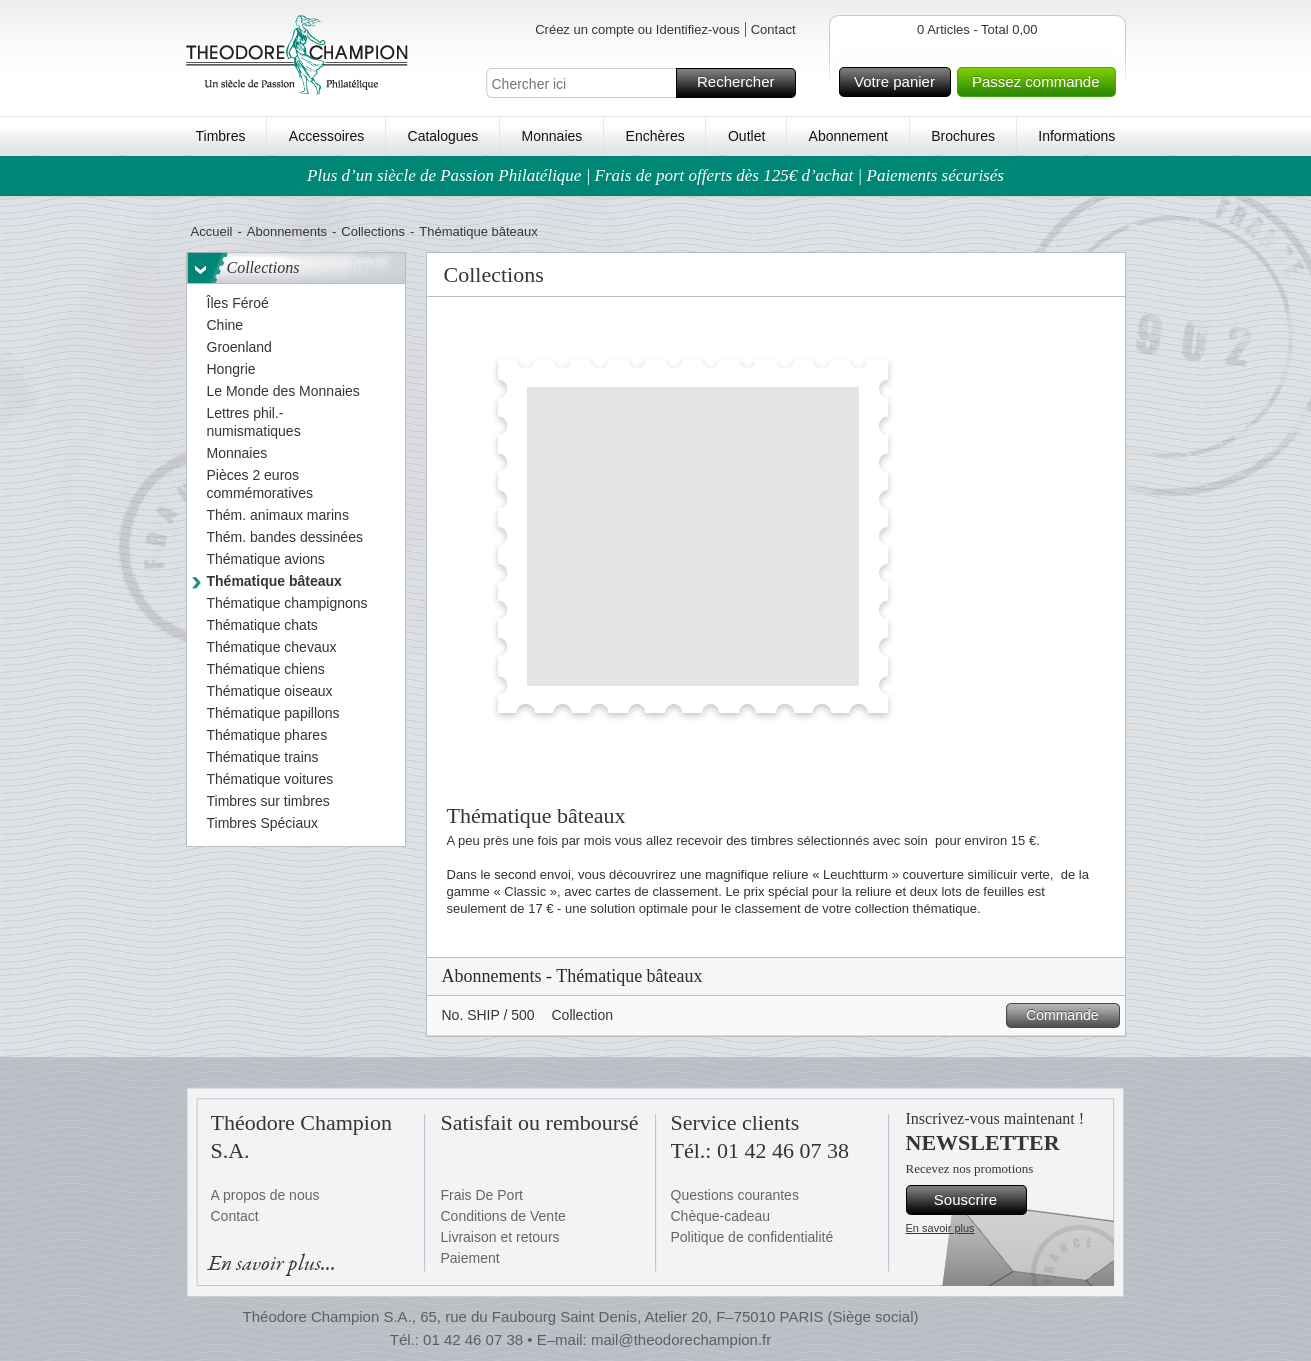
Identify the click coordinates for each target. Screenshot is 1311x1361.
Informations (1076, 136)
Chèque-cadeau (721, 1216)
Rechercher (743, 83)
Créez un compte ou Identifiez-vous (637, 29)
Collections (373, 231)
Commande (1069, 1015)
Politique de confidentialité (752, 1237)
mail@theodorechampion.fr (681, 1339)
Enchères (655, 136)
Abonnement (848, 136)
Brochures (963, 136)
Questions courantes (735, 1195)
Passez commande (1041, 82)
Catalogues (443, 136)
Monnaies (552, 136)
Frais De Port (482, 1195)
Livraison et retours (500, 1237)
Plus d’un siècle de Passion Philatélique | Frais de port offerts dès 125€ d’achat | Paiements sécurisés (655, 175)
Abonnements (287, 231)
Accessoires (326, 136)
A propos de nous (265, 1195)
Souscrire (977, 1200)
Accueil (212, 231)
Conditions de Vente (503, 1216)
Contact (773, 29)
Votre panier (899, 82)
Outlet (746, 136)
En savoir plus (940, 1228)
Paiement (470, 1258)
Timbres (221, 136)
